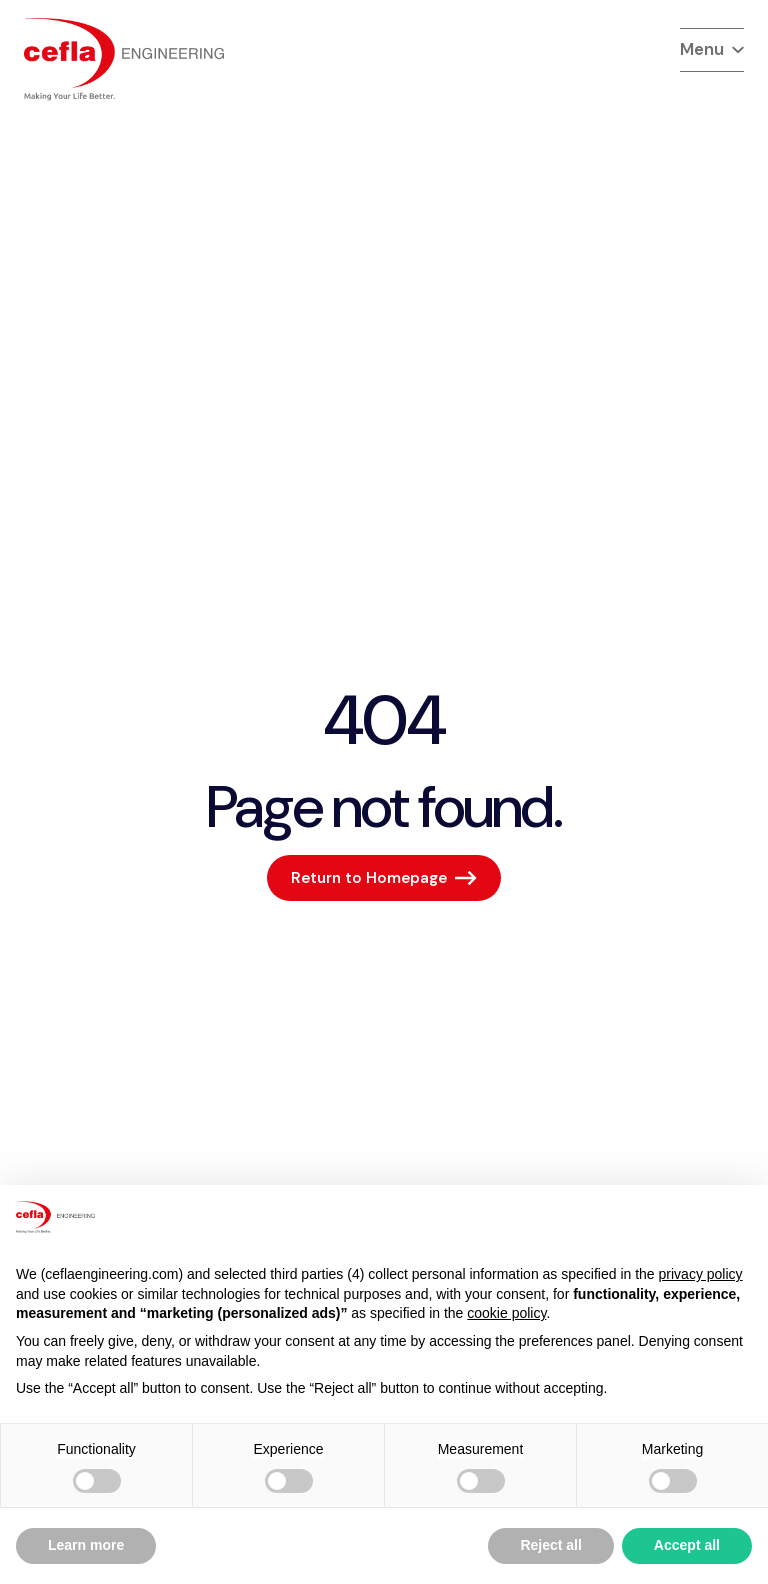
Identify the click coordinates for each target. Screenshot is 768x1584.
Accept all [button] (687, 1545)
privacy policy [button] (701, 1274)
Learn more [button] (86, 1545)
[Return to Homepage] (384, 878)
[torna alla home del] (124, 59)
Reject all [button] (550, 1545)
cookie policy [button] (506, 1313)
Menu (712, 49)
